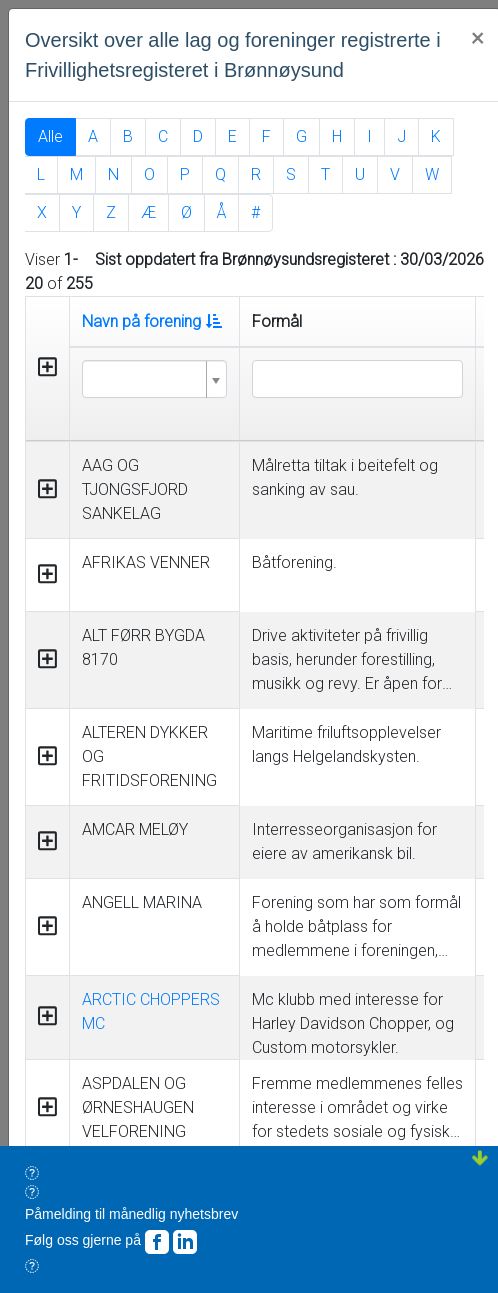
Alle (50, 136)
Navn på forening (152, 321)
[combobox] (154, 379)
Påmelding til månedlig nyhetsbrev (131, 1214)
